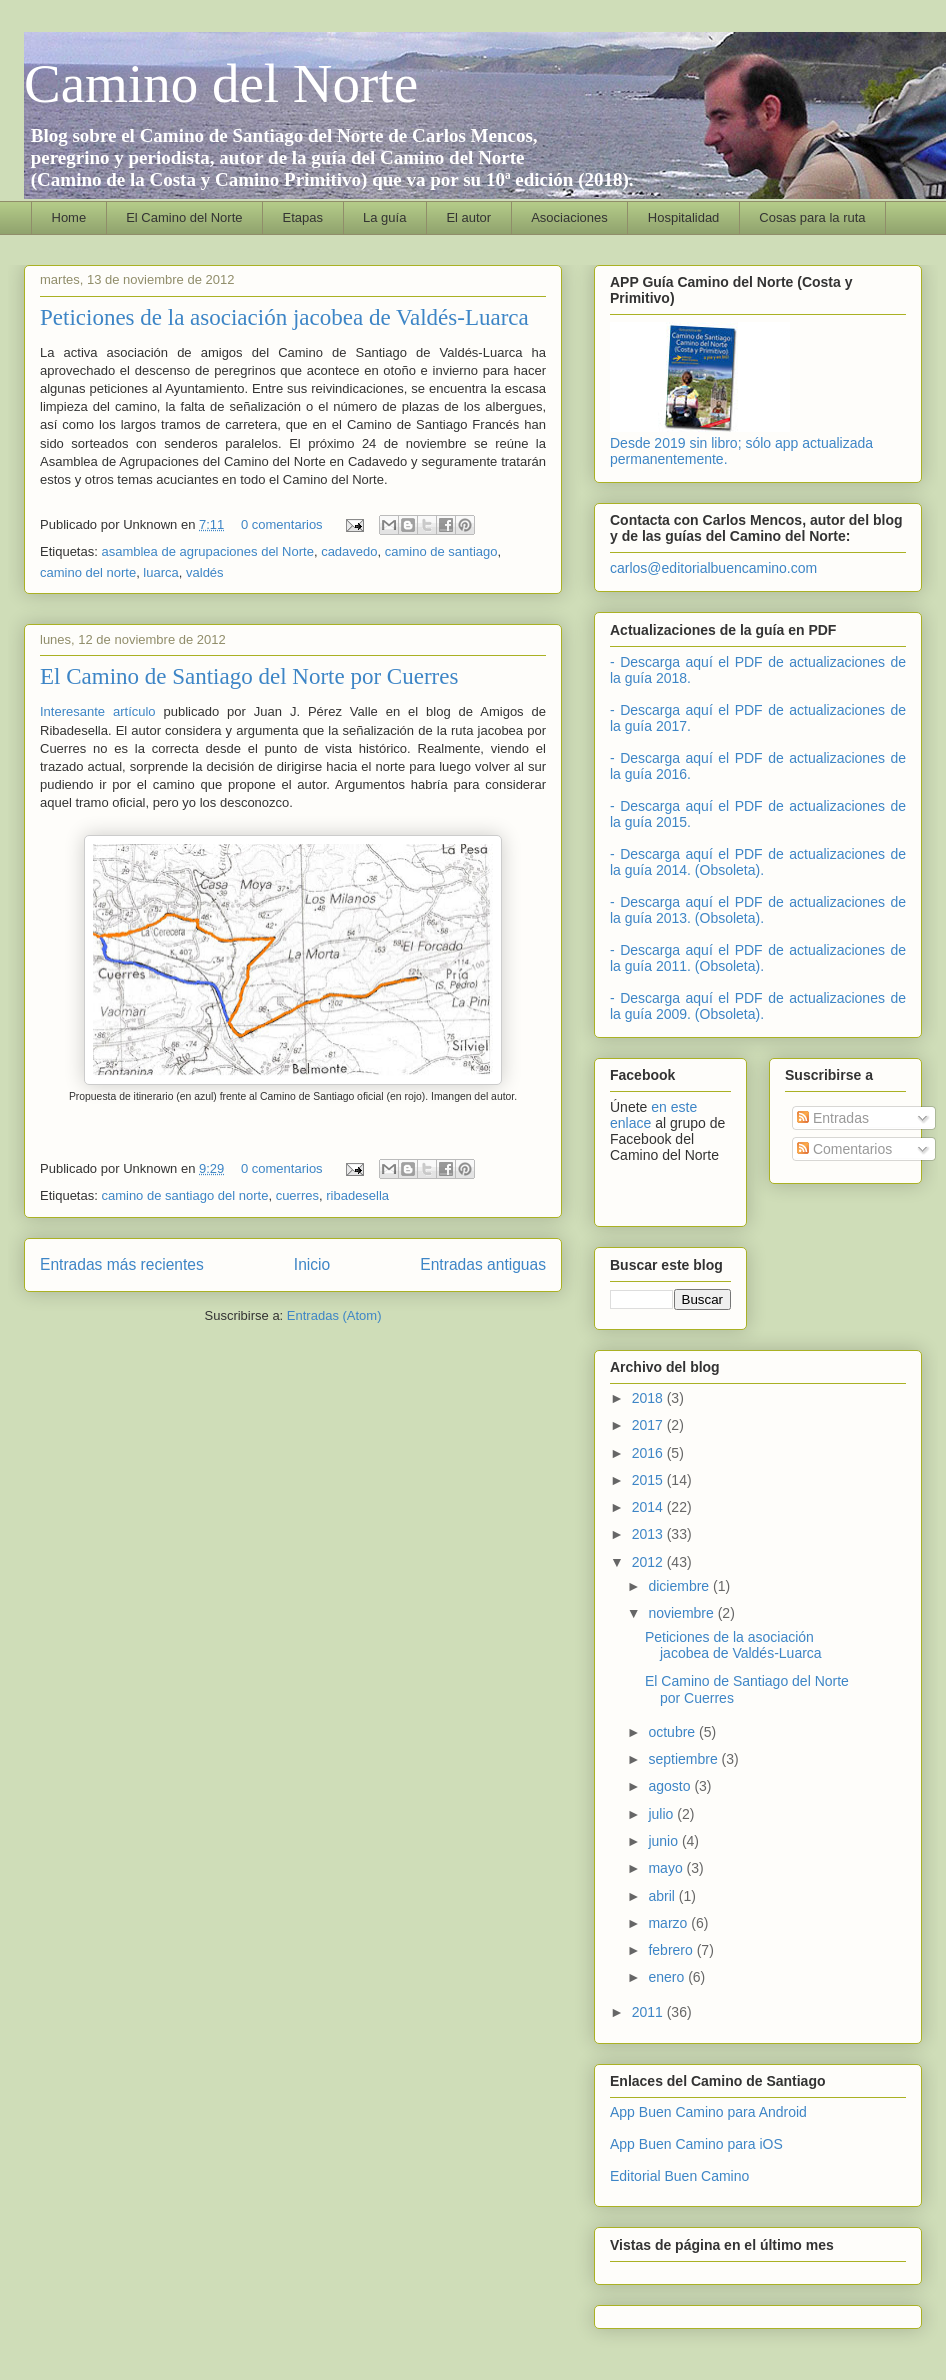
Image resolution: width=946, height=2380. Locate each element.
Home (69, 217)
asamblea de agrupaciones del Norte (207, 551)
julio (662, 1814)
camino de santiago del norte (184, 1195)
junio (664, 1841)
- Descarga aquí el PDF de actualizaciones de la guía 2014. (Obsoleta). (758, 862)
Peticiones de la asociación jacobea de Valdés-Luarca (284, 317)
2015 (649, 1480)
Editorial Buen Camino (679, 2176)
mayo (667, 1868)
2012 (649, 1562)
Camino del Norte (221, 83)
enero (668, 1977)
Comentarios (844, 1149)
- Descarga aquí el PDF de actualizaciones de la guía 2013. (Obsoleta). (758, 910)
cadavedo (349, 551)
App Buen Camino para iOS (696, 2144)
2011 (649, 2012)
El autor (468, 217)
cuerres (297, 1195)
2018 (649, 1398)
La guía (384, 217)
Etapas (303, 217)
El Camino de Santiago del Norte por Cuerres (249, 676)
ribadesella (357, 1195)
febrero (672, 1950)
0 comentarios (282, 524)
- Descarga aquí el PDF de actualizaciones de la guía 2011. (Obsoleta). (758, 958)
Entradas (833, 1118)
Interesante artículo (98, 711)
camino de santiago (441, 551)
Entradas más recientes (122, 1264)
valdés (205, 572)
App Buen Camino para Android (708, 2112)
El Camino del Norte (184, 217)
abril (663, 1896)
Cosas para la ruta (812, 217)
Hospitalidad (684, 217)
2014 (649, 1507)
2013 (649, 1534)
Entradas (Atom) (334, 1315)
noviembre (682, 1613)
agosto (671, 1786)
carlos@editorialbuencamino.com (713, 568)
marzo (669, 1923)
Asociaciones (569, 217)
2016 (649, 1453)
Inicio (312, 1264)
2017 (649, 1425)
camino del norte (88, 572)
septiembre (684, 1759)
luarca (160, 572)
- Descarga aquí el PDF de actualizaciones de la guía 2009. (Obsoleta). (758, 1006)
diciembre (680, 1586)
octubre (673, 1732)
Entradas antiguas (483, 1264)
